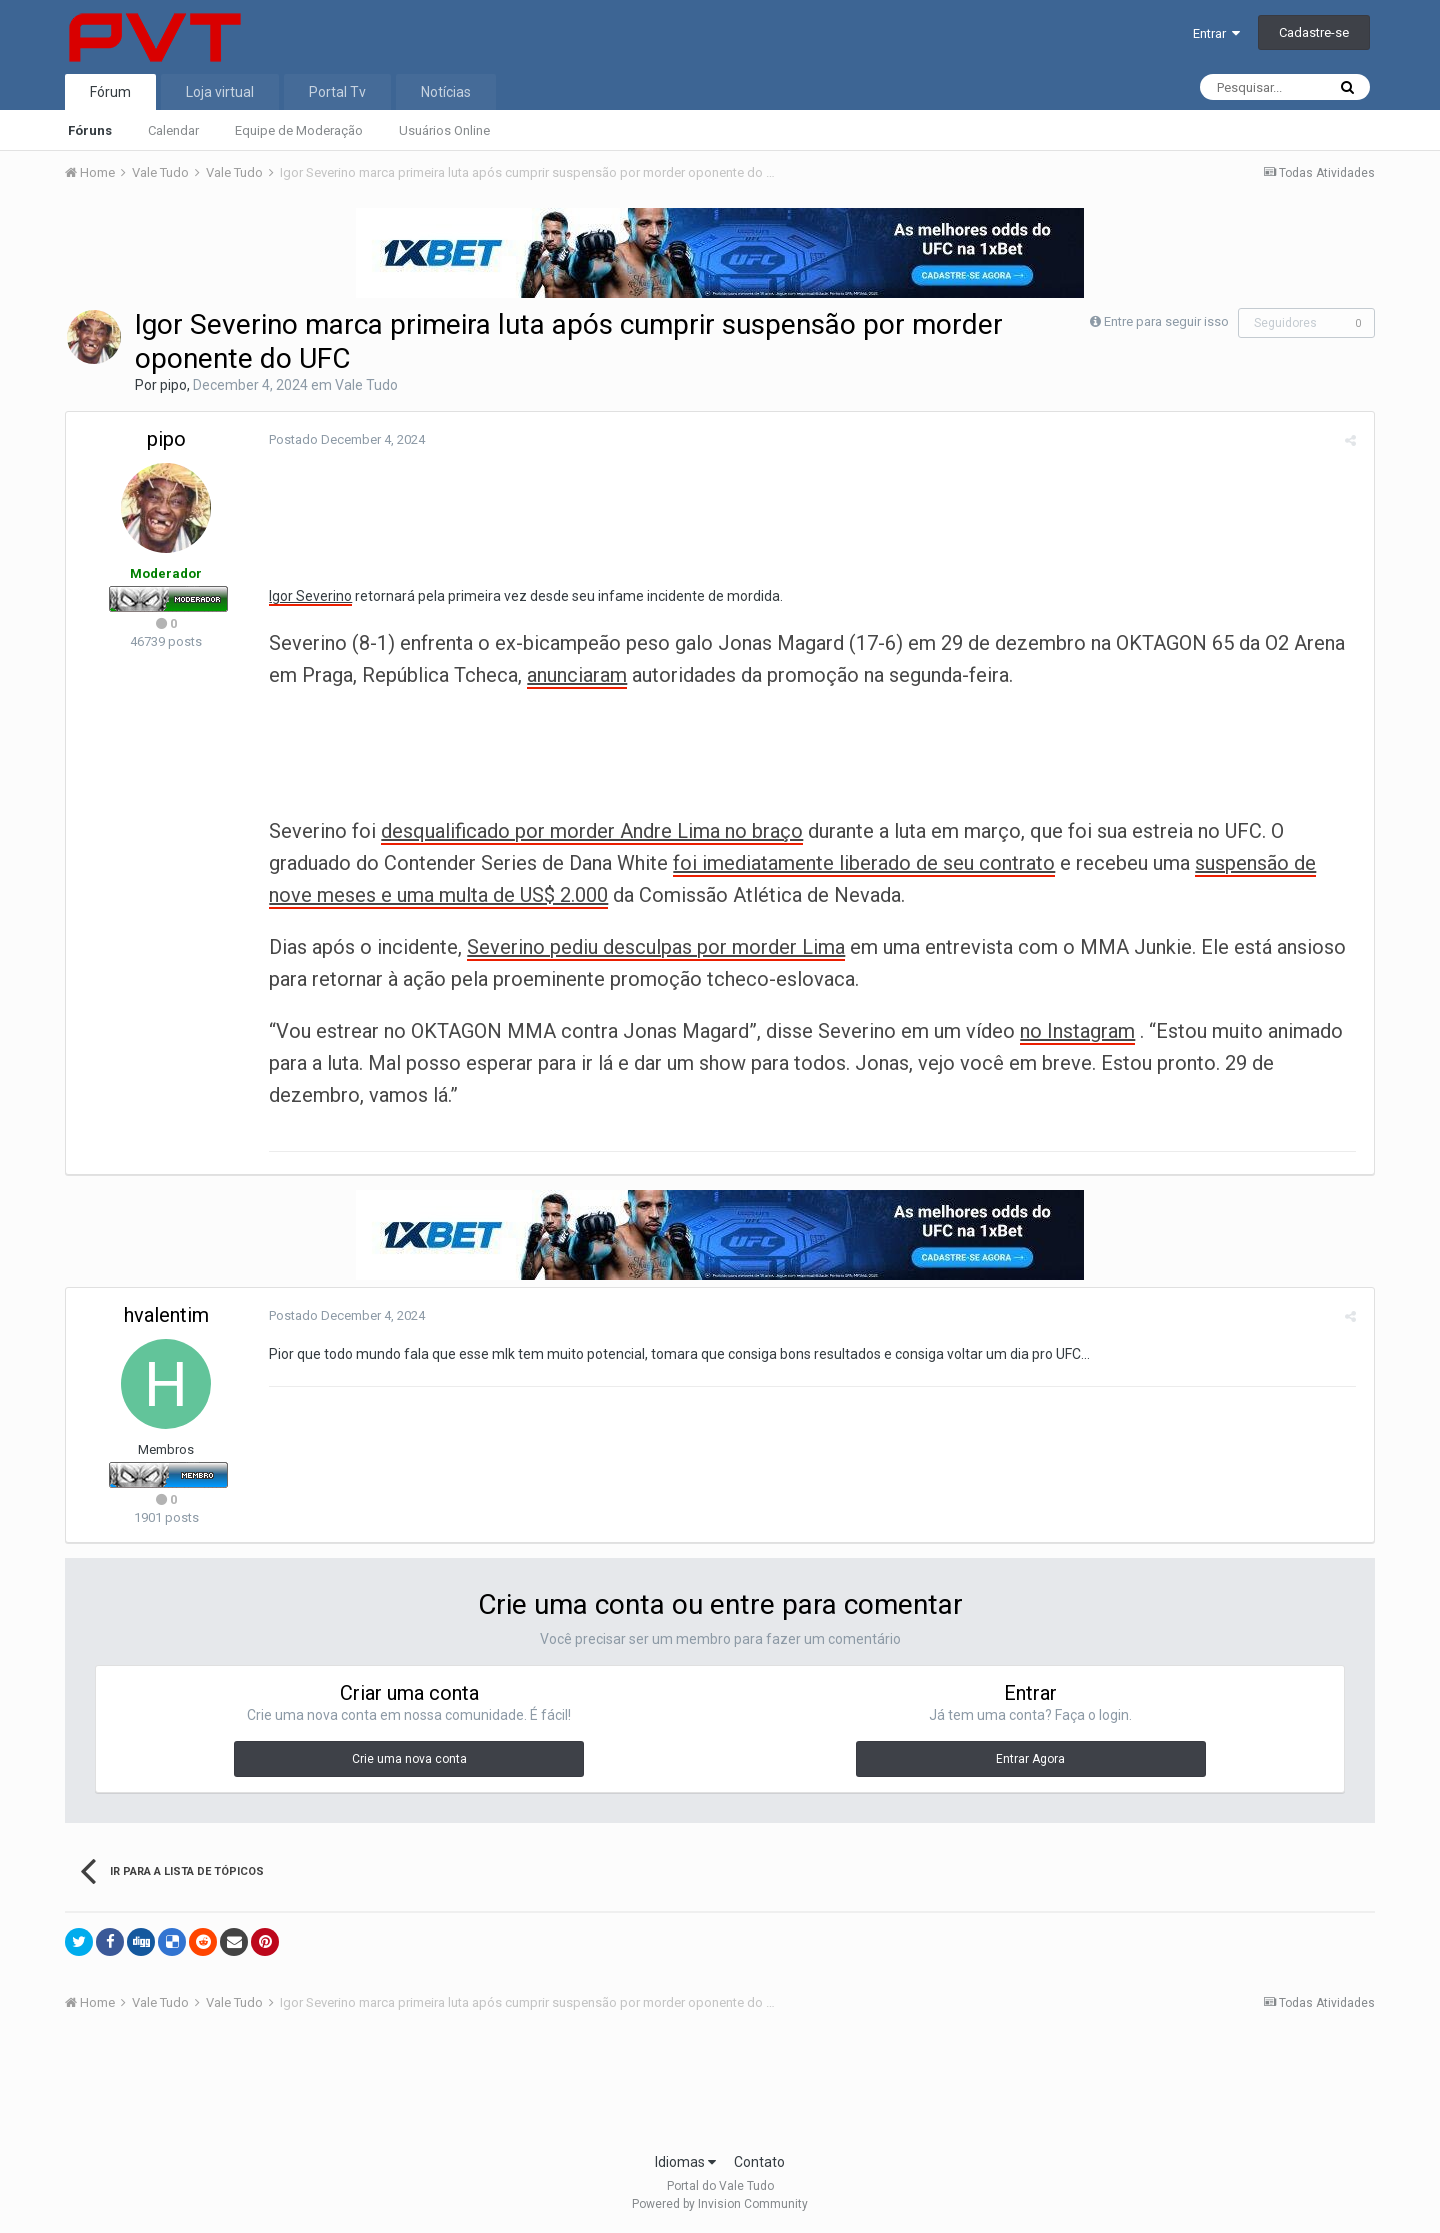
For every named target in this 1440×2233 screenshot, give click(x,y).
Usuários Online (444, 130)
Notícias (446, 92)
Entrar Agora (1030, 1759)
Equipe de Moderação (299, 130)
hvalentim (166, 1315)
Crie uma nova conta (409, 1759)
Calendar (173, 130)
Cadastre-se (1314, 32)
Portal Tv (337, 92)
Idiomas (685, 2162)
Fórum (110, 92)
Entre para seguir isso (1166, 321)
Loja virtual (220, 92)
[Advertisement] (720, 2088)
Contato (759, 2162)
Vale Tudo (366, 385)
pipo (173, 385)
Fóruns (90, 130)
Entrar (1216, 33)
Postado (344, 439)
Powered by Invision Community (720, 2204)
